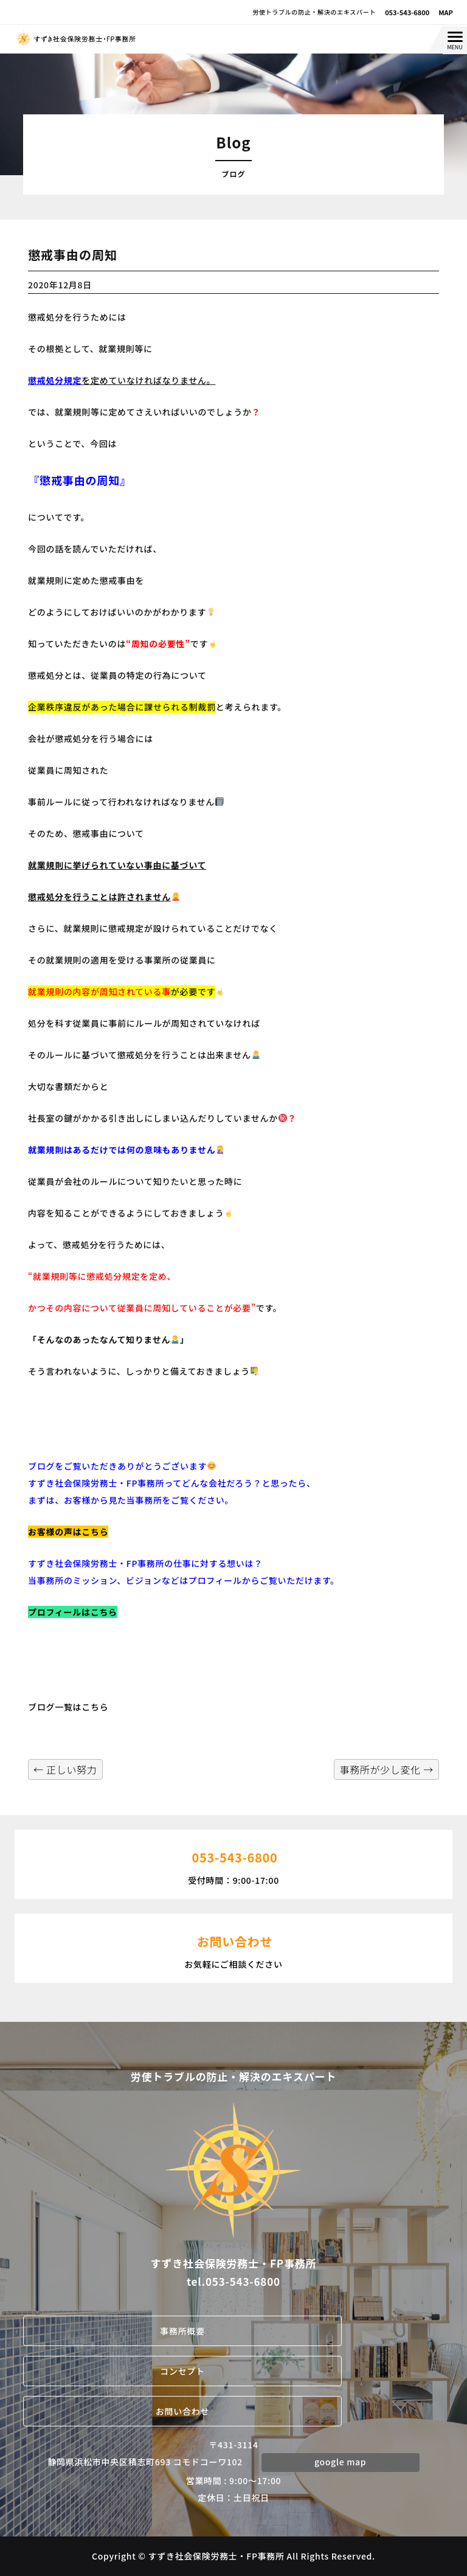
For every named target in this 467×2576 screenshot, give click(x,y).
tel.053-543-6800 (233, 2281)
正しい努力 (65, 1769)
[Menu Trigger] (455, 40)
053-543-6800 (407, 12)
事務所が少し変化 (386, 1769)
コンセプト (182, 2371)
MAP (445, 12)
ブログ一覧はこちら (68, 1707)
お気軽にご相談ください (233, 1947)
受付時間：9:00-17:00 (233, 1863)
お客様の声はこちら (68, 1532)
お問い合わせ (182, 2411)
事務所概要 (182, 2331)
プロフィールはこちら (72, 1612)
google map (340, 2462)
